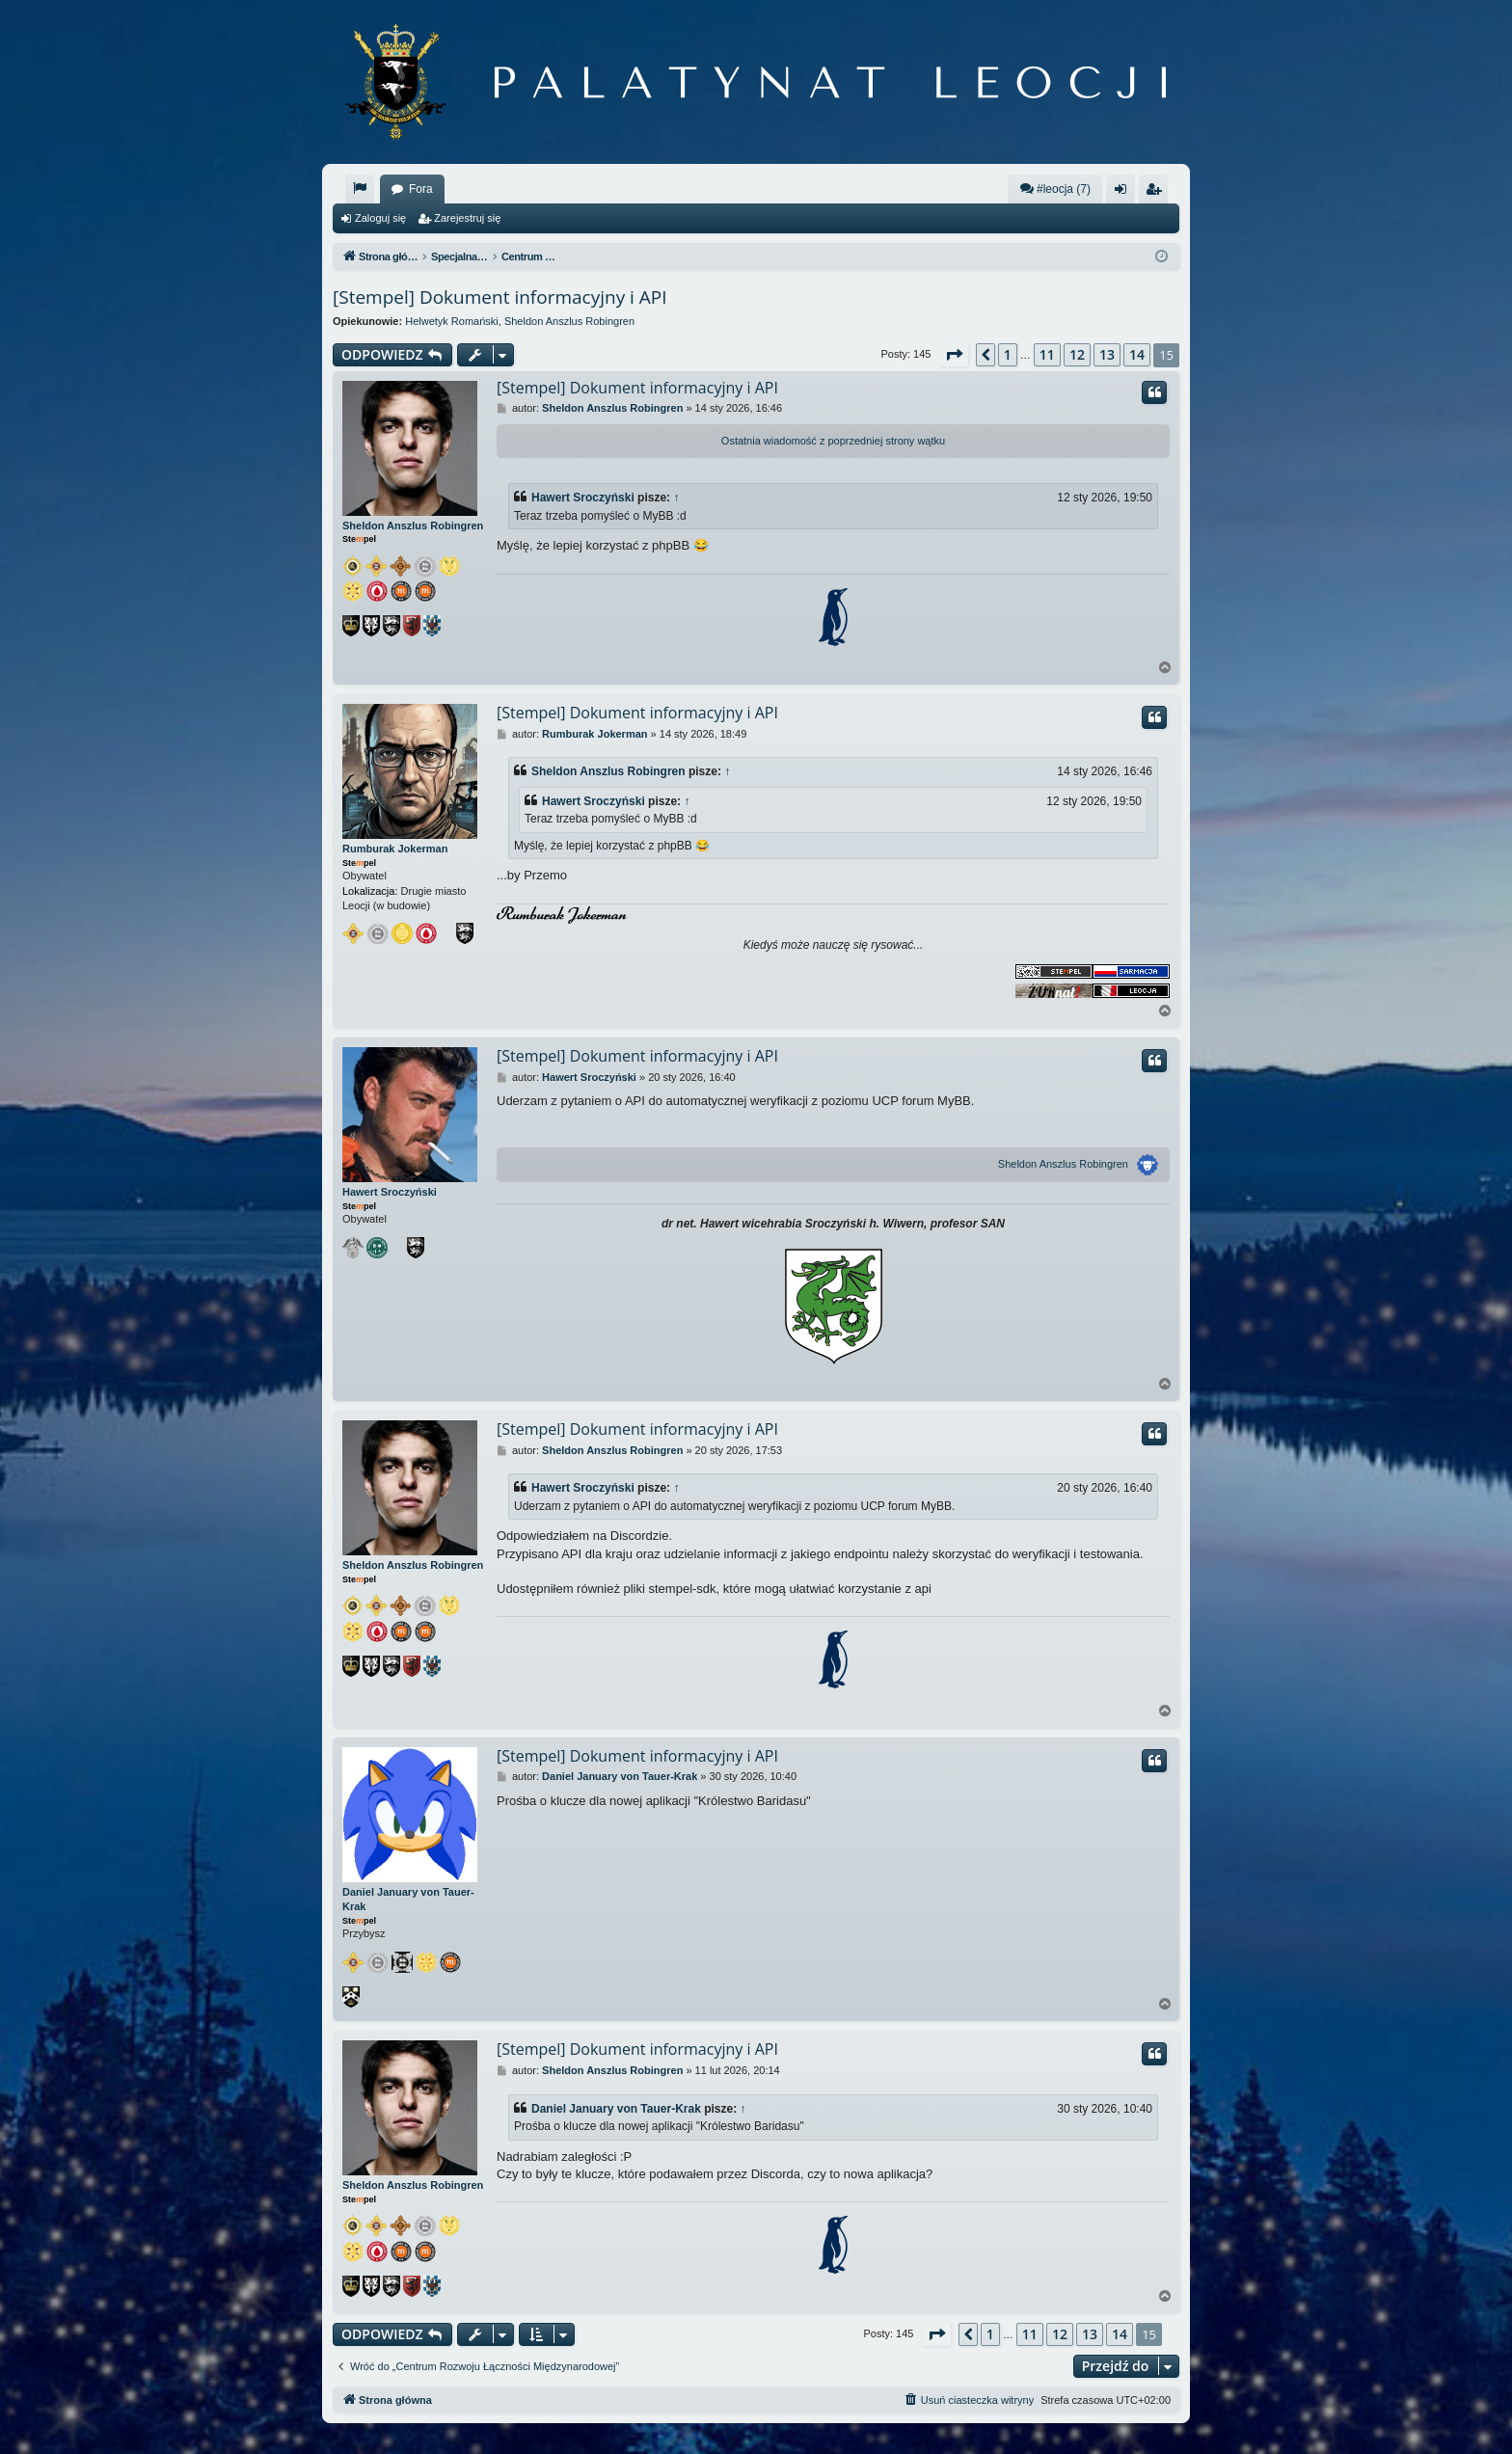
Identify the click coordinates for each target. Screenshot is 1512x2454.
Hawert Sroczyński (582, 497)
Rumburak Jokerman (394, 848)
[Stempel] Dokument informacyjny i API (500, 297)
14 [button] (1137, 354)
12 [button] (1077, 354)
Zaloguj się (380, 218)
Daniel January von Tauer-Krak (408, 1899)
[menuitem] (359, 189)
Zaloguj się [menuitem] (1125, 192)
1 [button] (1008, 354)
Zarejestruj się (467, 218)
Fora (421, 189)
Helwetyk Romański (452, 321)
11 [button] (1047, 354)
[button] (953, 354)
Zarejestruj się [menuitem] (1157, 192)
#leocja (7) (1055, 188)
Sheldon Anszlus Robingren (569, 321)
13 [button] (1107, 354)
